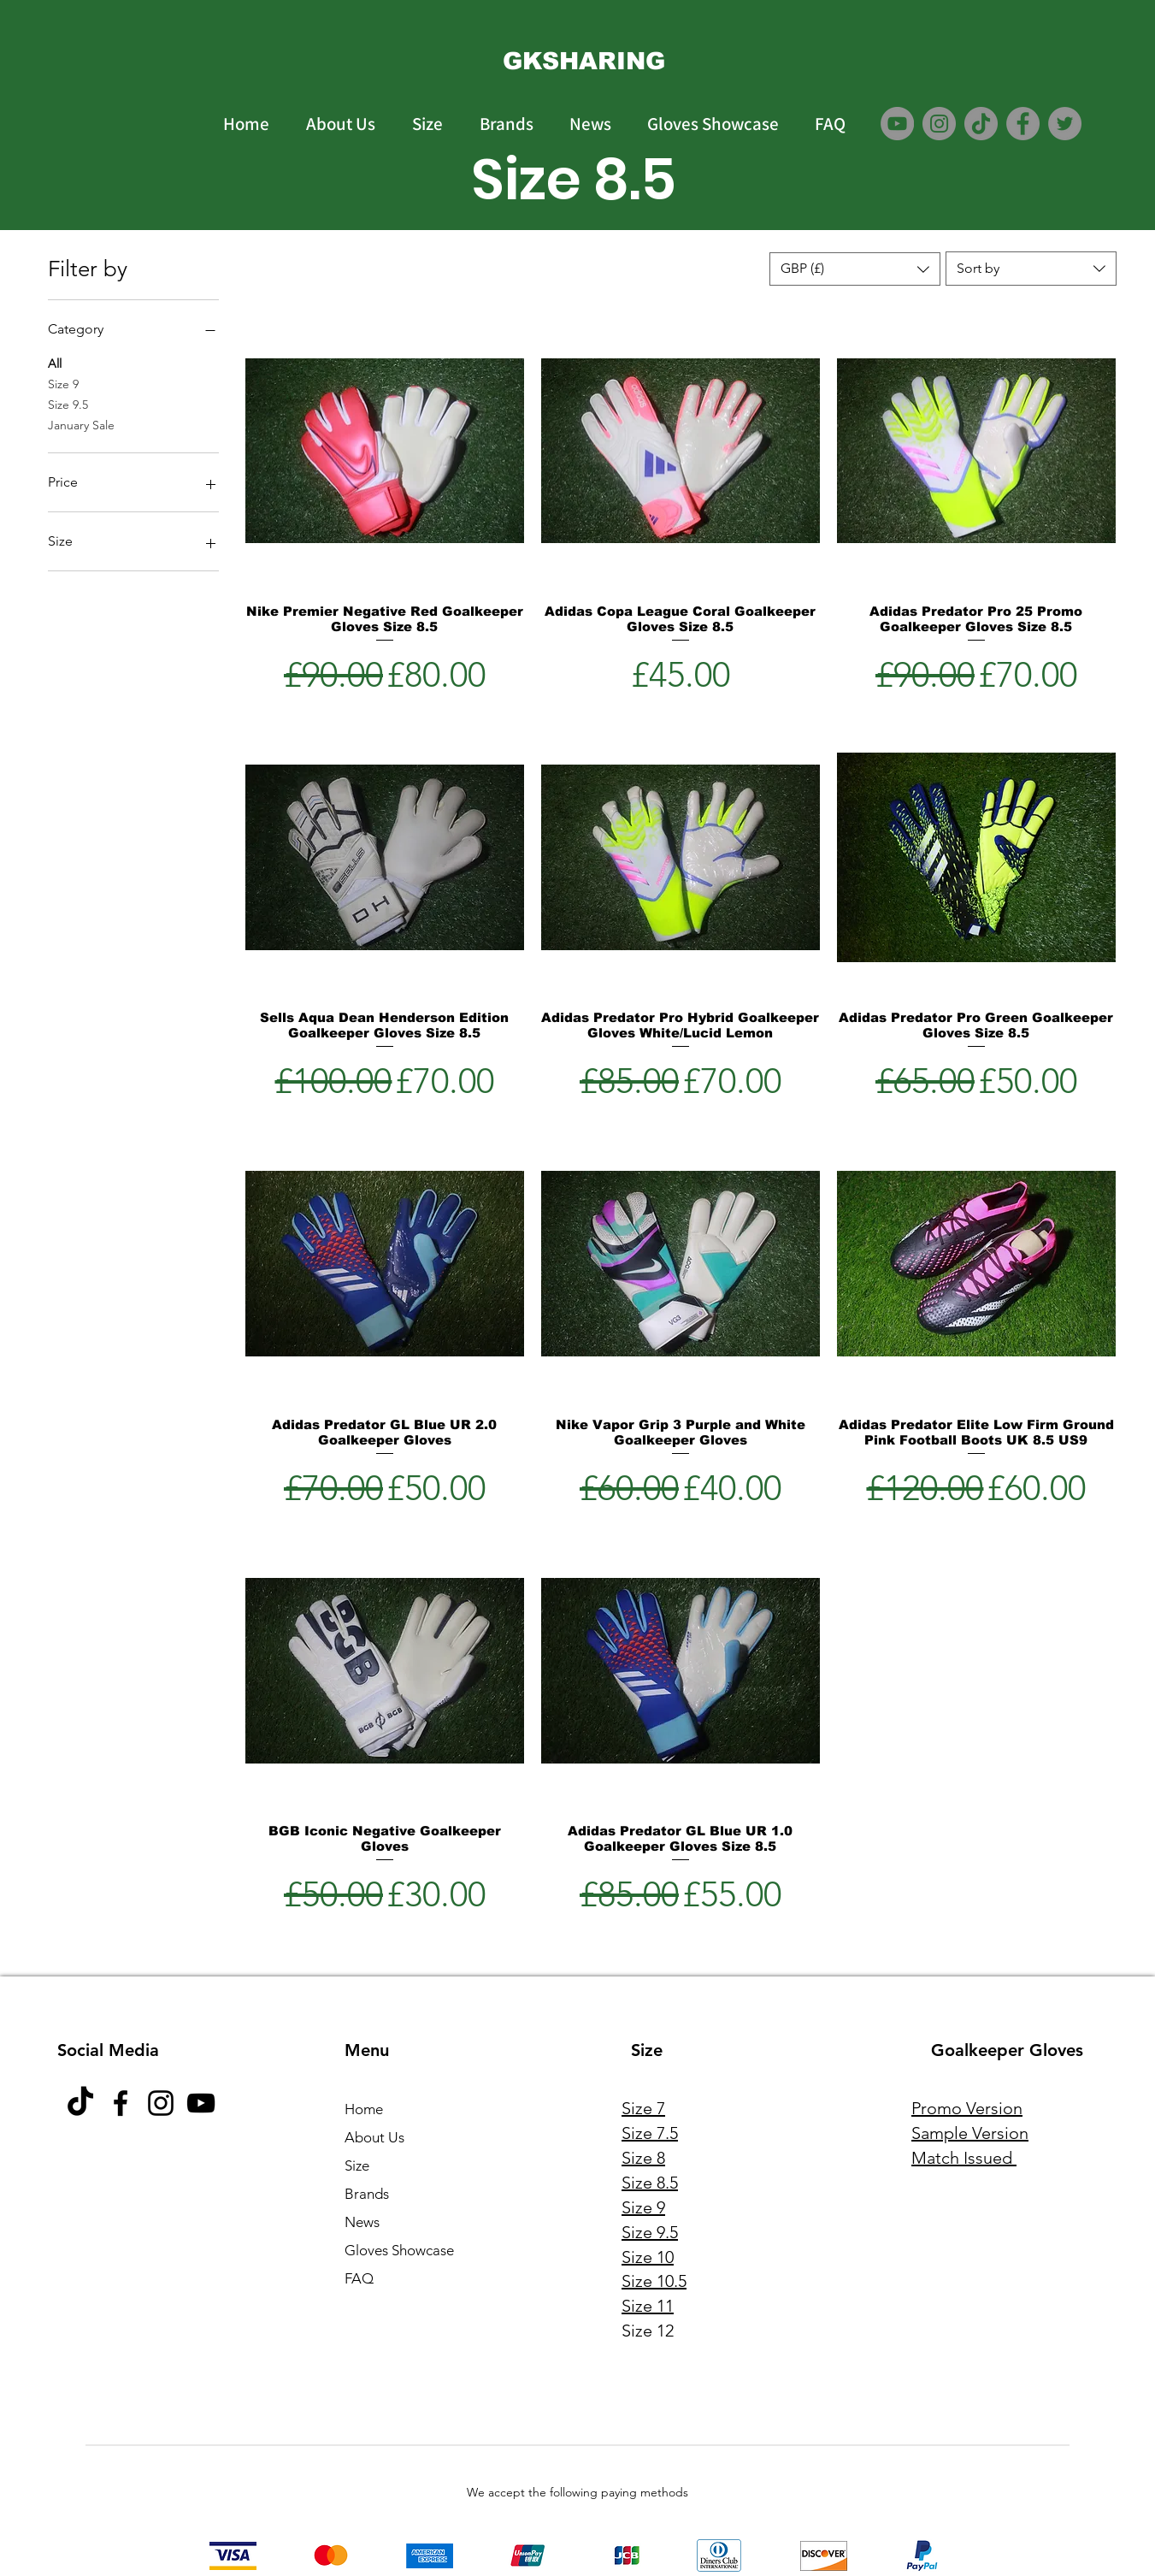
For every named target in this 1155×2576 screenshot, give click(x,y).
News (362, 2221)
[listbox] (854, 269)
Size (357, 2165)
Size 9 (63, 383)
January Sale (81, 424)
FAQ (359, 2278)
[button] (854, 269)
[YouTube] (897, 123)
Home (364, 2109)
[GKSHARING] (584, 61)
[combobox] (1031, 268)
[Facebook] (1023, 123)
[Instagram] (939, 123)
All (55, 362)
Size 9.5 (68, 403)
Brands (367, 2193)
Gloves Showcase (399, 2250)
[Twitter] (1064, 123)
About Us (374, 2137)
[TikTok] (981, 123)
